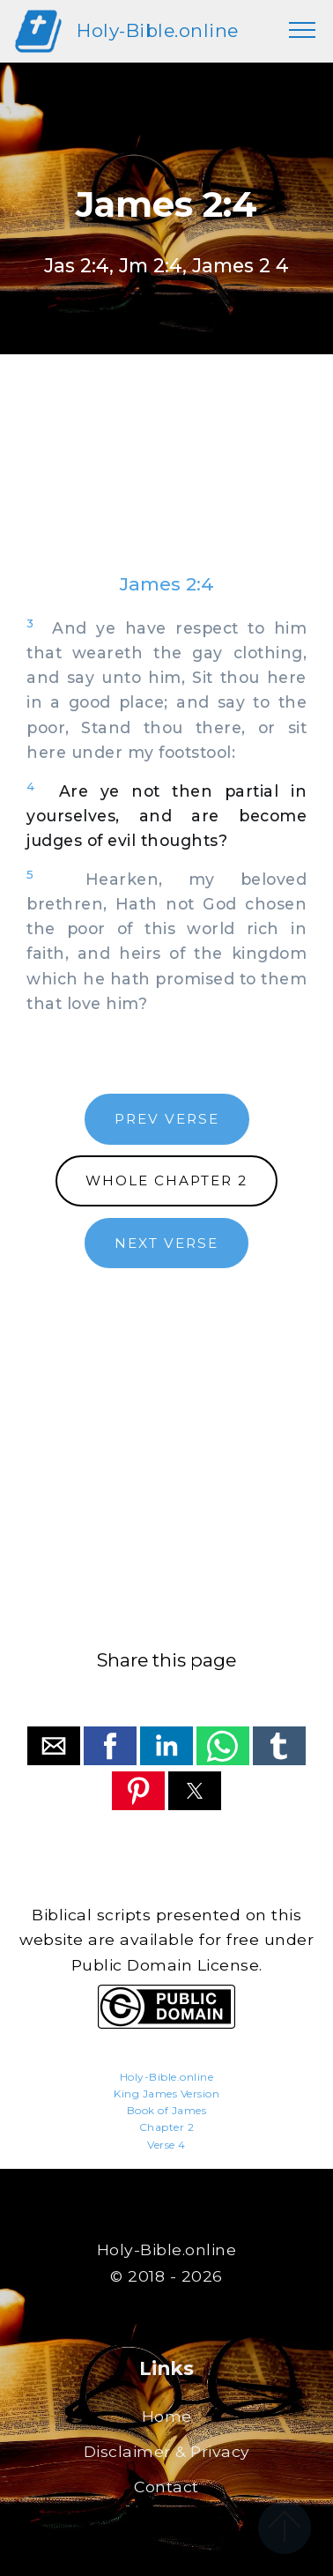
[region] (166, 481)
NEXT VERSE (166, 1243)
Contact (166, 2486)
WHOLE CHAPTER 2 (166, 1180)
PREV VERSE (167, 1118)
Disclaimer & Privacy (167, 2451)
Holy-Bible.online (158, 30)
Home (167, 2416)
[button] (53, 1745)
